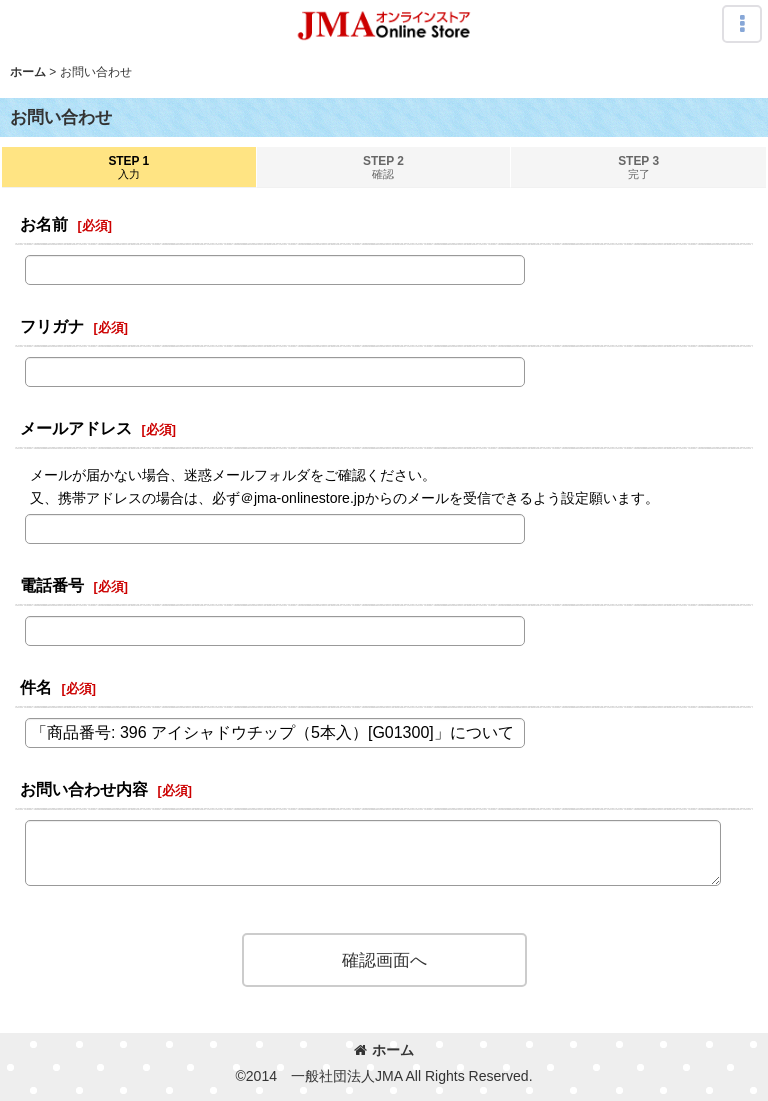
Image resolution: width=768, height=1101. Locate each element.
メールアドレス (76, 428)
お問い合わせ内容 (84, 789)
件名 (36, 687)
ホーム (384, 1050)
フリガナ (52, 326)
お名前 (44, 224)
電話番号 (52, 585)
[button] (742, 24)
